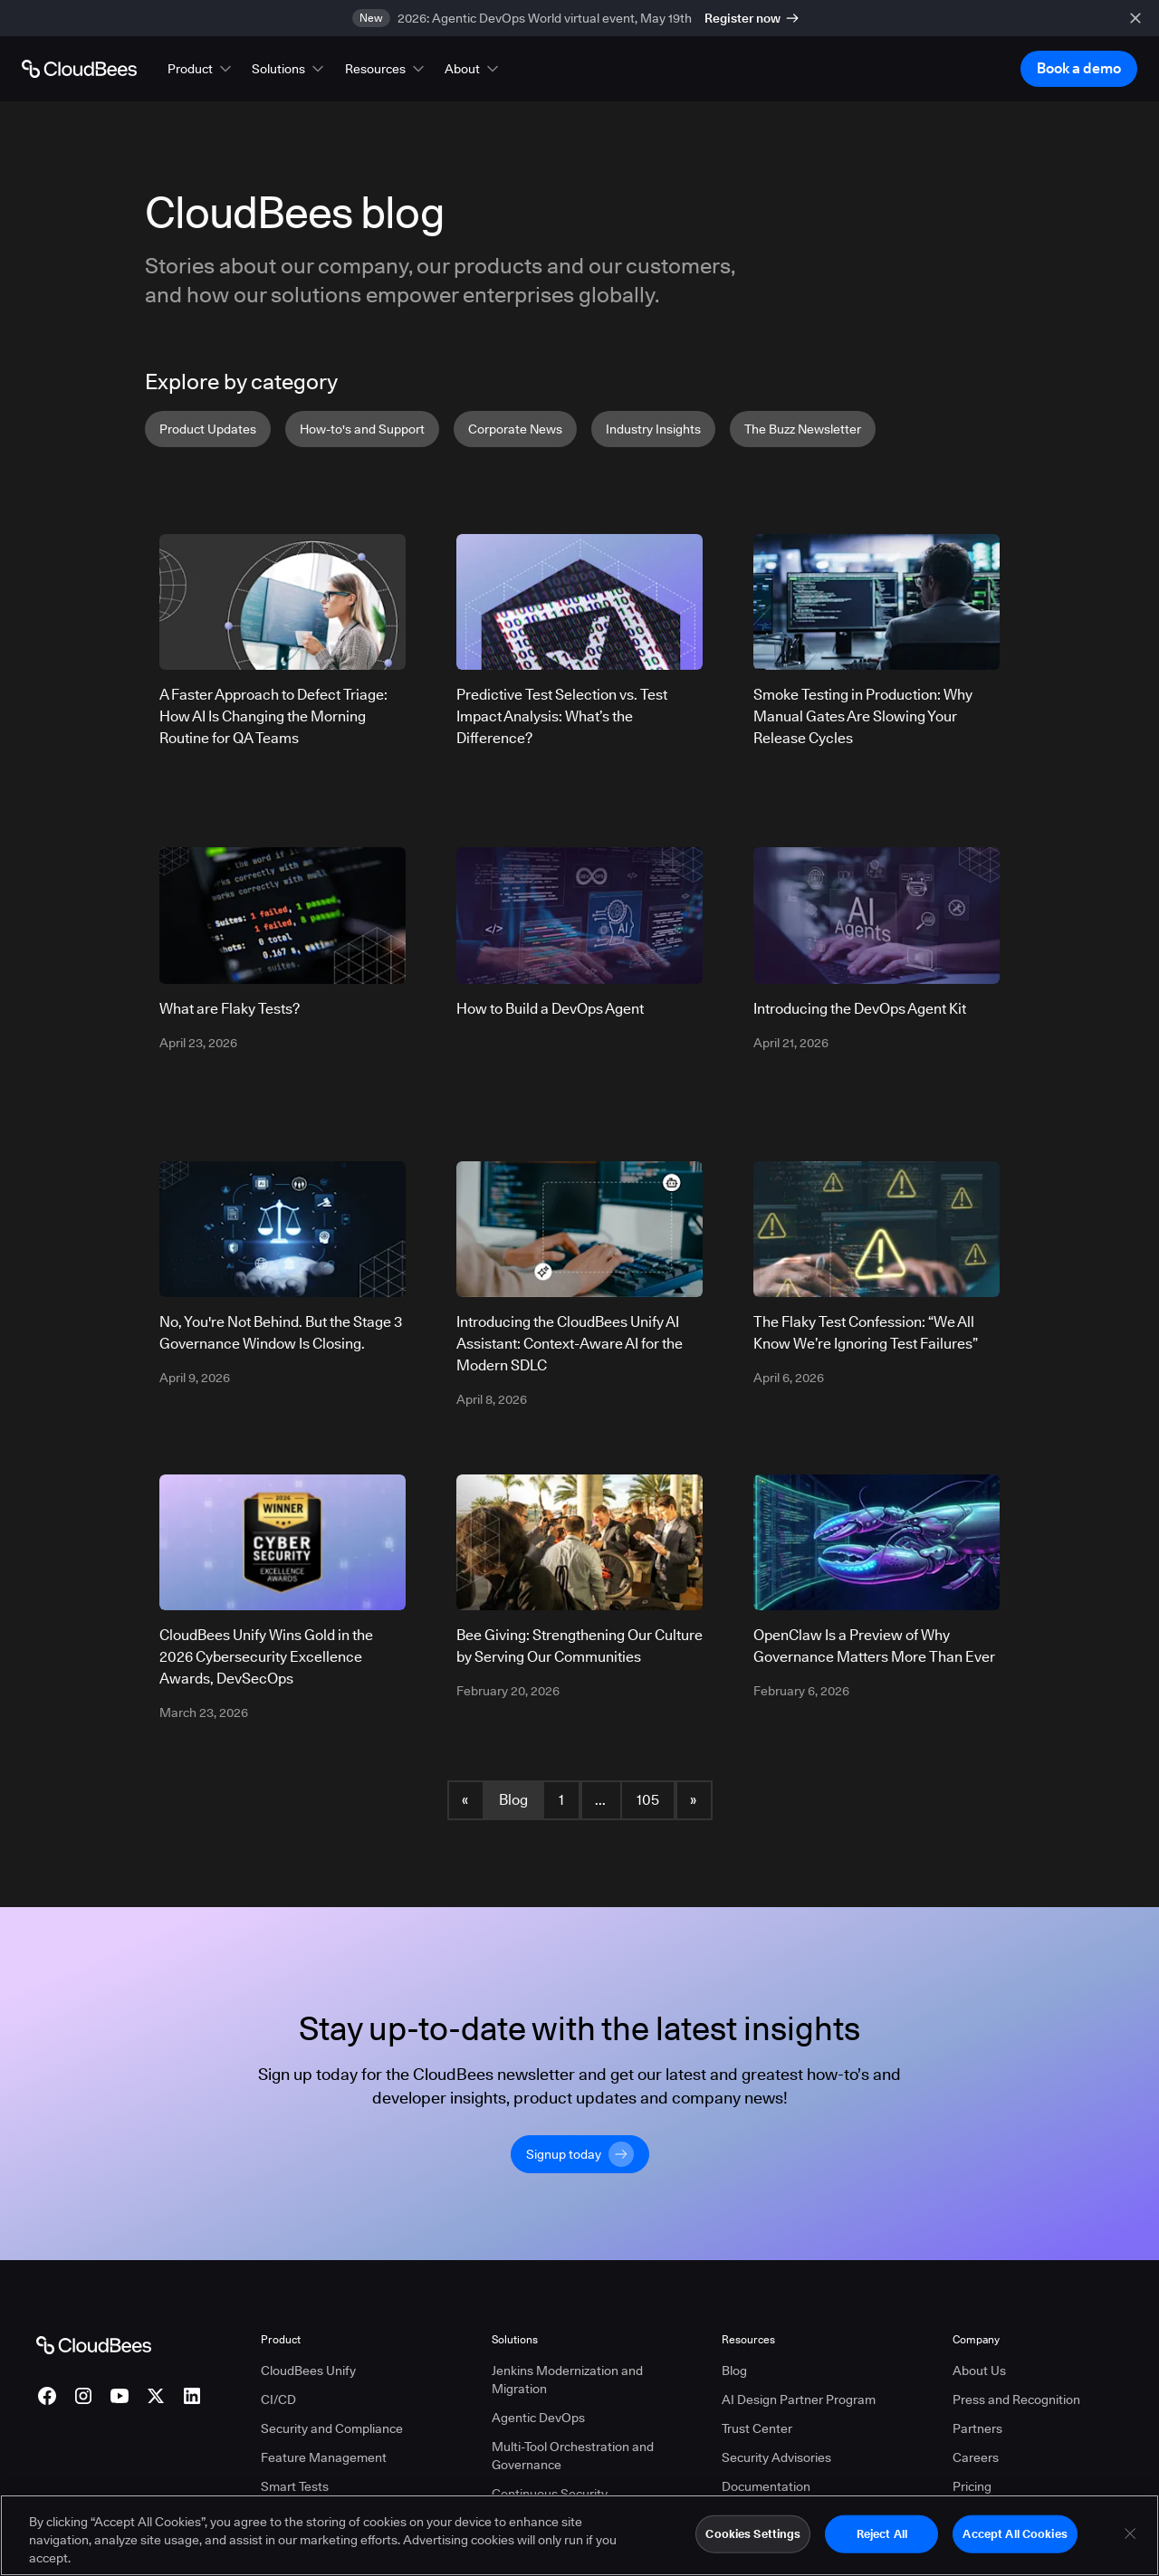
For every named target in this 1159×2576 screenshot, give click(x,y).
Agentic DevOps (538, 2417)
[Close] (1130, 2540)
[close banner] (1135, 18)
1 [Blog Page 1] (561, 1799)
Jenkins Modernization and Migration (567, 2379)
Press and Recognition (1016, 2399)
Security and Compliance (332, 2428)
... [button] (600, 1799)
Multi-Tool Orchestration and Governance (573, 2455)
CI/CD (278, 2399)
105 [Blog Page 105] (648, 1799)
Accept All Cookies (1015, 2540)
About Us (979, 2370)
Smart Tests (295, 2486)
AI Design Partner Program (799, 2399)
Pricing (972, 2486)
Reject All (882, 2540)
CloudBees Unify (308, 2370)
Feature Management (324, 2457)
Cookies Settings (752, 2540)
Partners (977, 2428)
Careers (976, 2457)
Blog (513, 1799)
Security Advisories (776, 2457)
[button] (201, 68)
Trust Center (757, 2428)
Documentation (766, 2486)
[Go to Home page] (79, 69)
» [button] (693, 1799)
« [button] (465, 1799)
